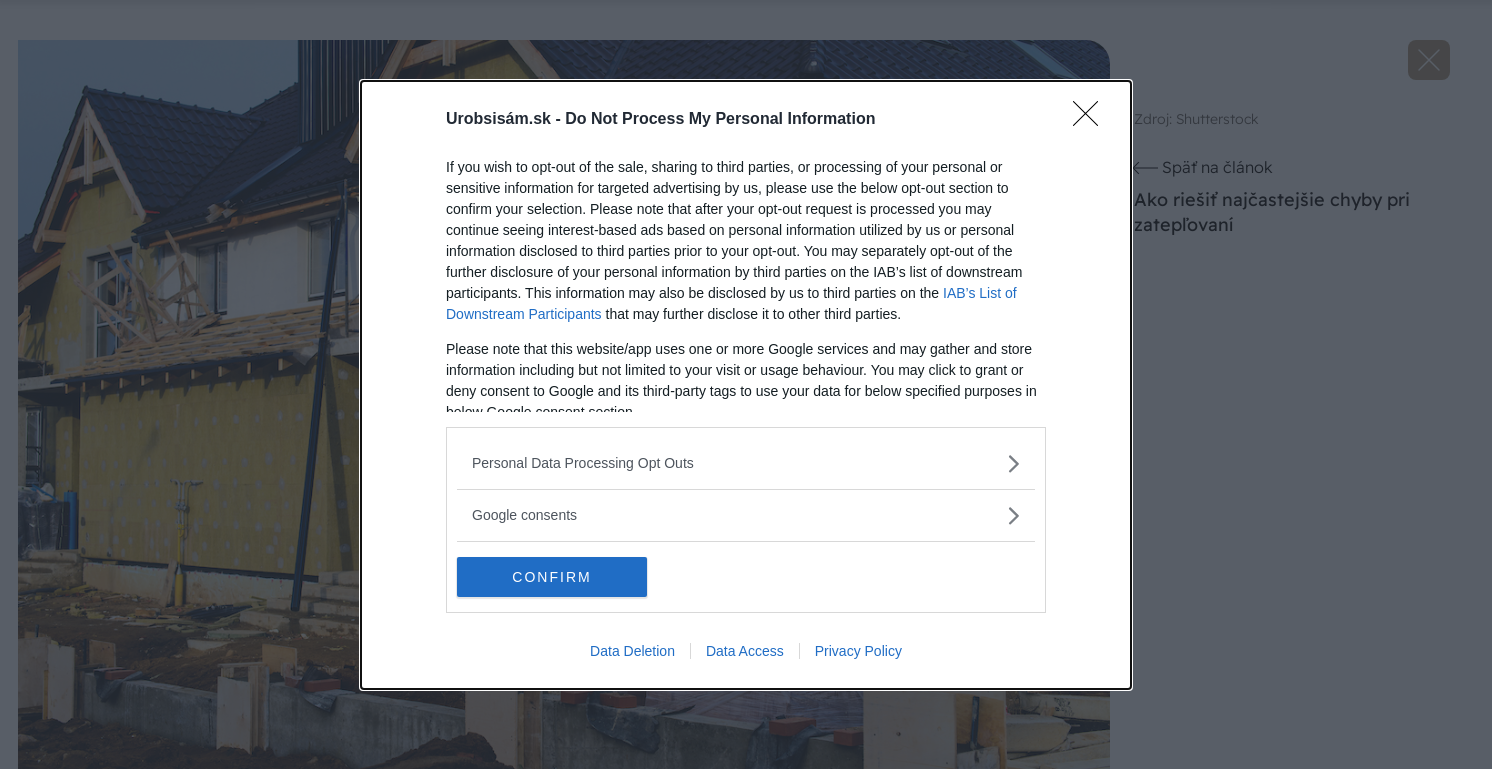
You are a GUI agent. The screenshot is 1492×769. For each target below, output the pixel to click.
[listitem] (746, 463)
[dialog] (746, 385)
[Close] (1092, 120)
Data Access (745, 651)
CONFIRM (551, 576)
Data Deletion (632, 651)
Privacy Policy (858, 651)
